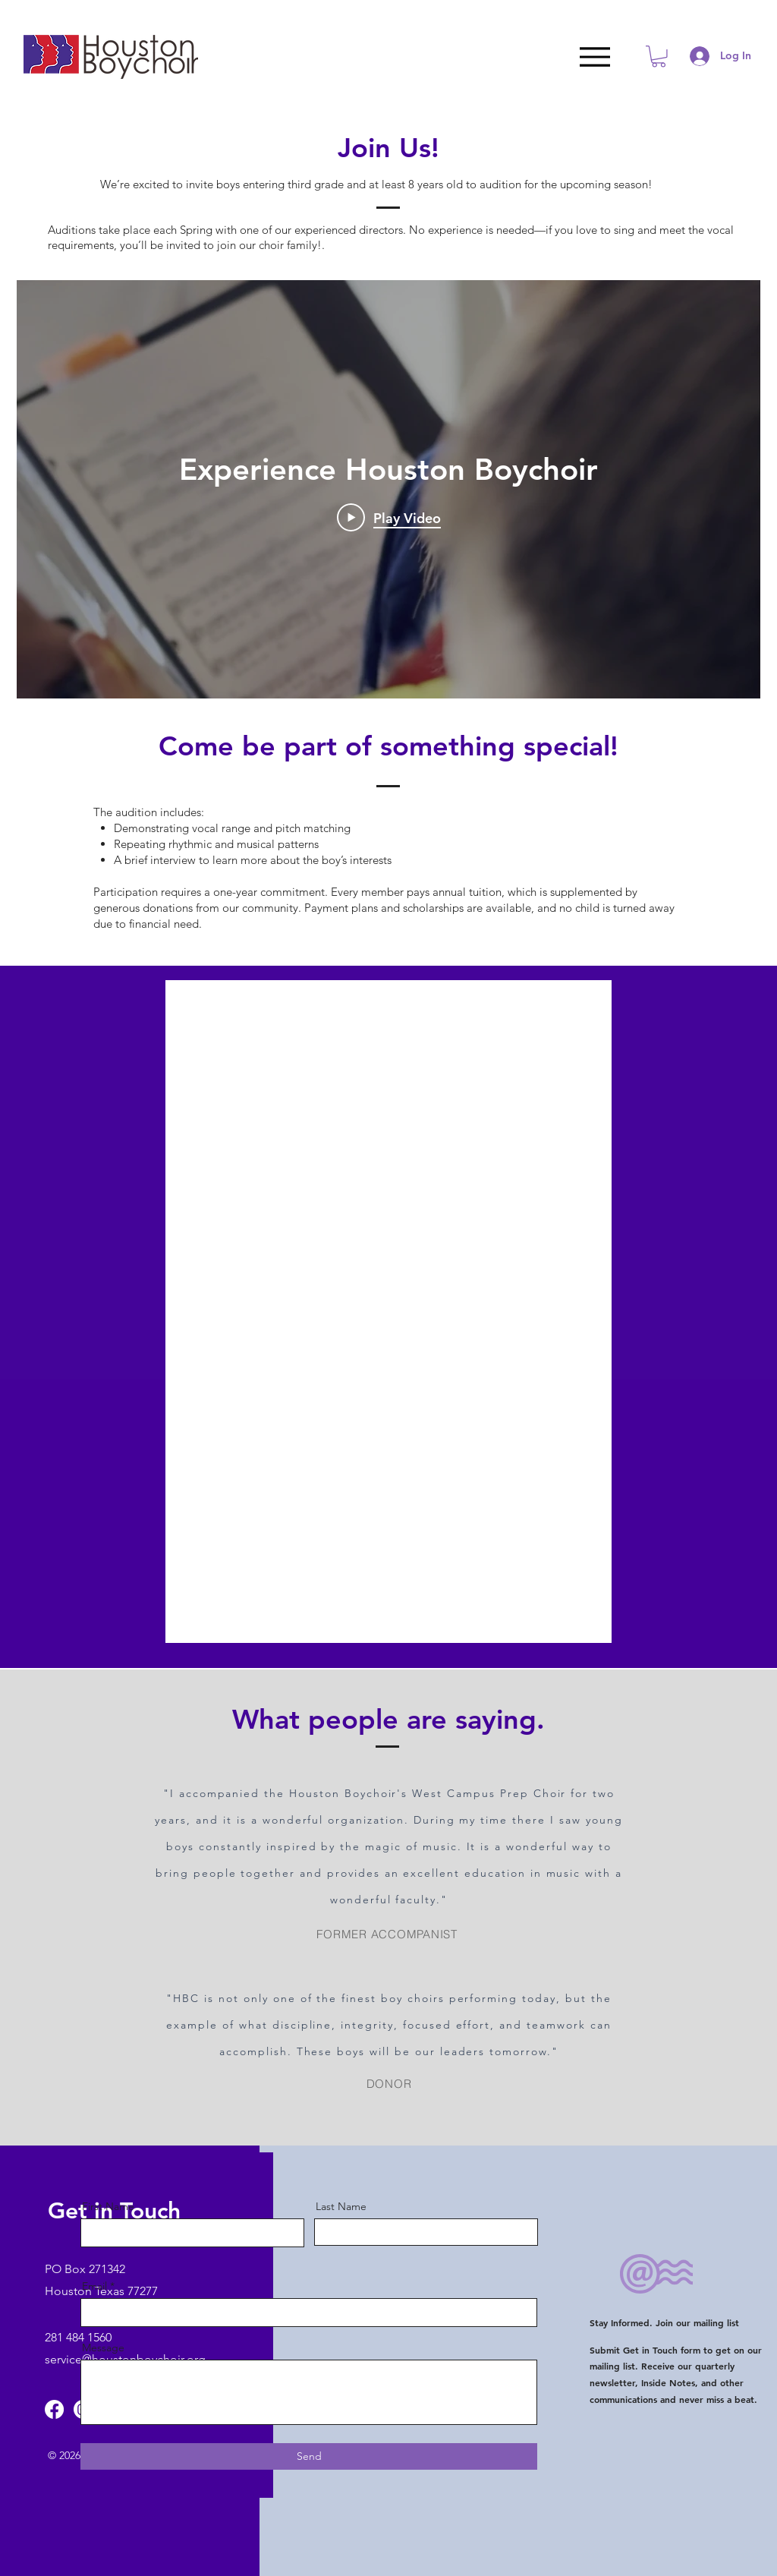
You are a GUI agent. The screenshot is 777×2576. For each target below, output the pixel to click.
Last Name (341, 2206)
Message (103, 2347)
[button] (659, 57)
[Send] (308, 2456)
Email (94, 2286)
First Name (108, 2206)
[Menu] (594, 56)
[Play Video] (389, 518)
